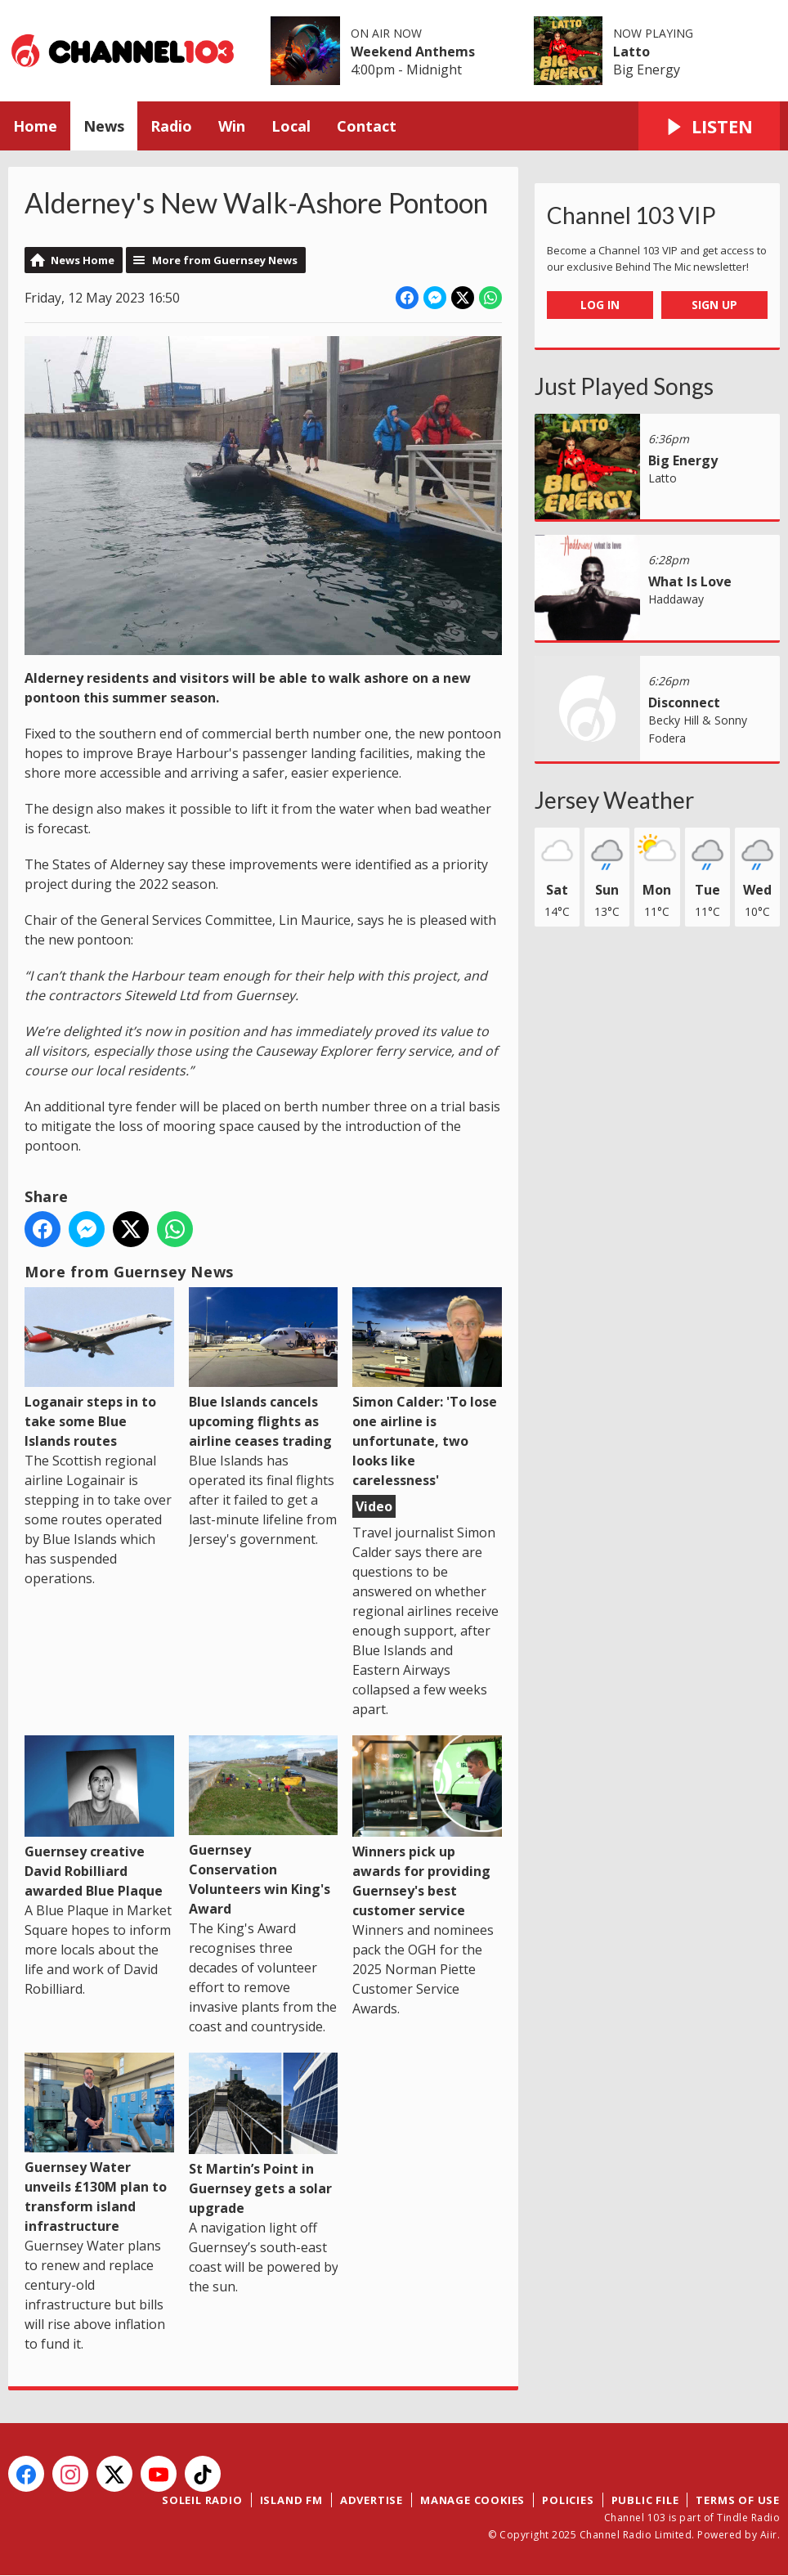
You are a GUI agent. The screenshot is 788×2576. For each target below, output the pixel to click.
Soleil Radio (202, 2500)
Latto (631, 51)
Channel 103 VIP (631, 215)
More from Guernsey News (225, 260)
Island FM (291, 2500)
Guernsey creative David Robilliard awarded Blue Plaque (99, 1817)
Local (291, 126)
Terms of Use (738, 2500)
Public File (645, 2500)
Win (231, 126)
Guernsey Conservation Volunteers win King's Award (263, 1826)
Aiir (768, 2535)
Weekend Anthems (413, 51)
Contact (366, 126)
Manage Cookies (472, 2500)
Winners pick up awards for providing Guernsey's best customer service (427, 1827)
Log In (600, 304)
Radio (171, 126)
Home (35, 126)
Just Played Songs (624, 386)
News (103, 126)
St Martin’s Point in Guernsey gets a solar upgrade (263, 2135)
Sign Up (714, 304)
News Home (82, 260)
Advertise (371, 2500)
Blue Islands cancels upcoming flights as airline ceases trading (263, 1368)
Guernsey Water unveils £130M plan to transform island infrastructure (99, 2144)
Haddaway (676, 599)
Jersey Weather (614, 800)
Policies (567, 2500)
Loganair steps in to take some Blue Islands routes (99, 1368)
